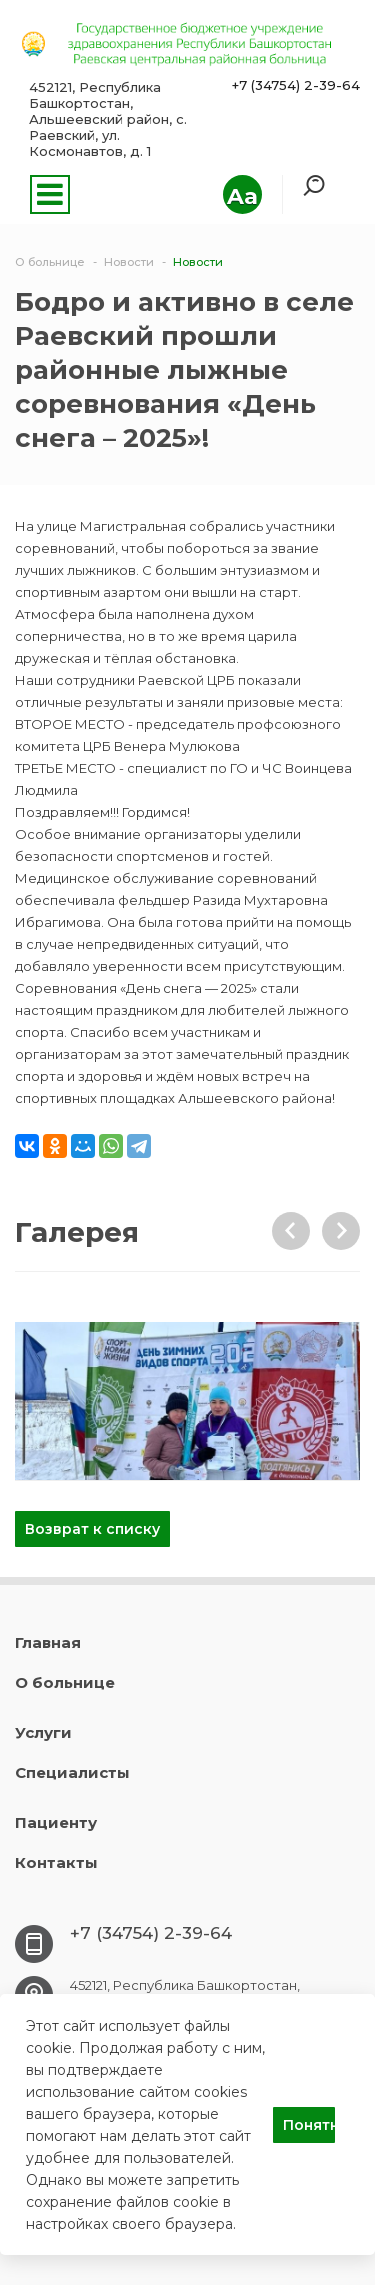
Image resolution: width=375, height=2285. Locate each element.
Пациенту (56, 1822)
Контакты (56, 1862)
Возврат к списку (92, 1529)
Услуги (43, 1732)
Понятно (309, 2125)
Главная (48, 1642)
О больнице (65, 1682)
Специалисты (72, 1772)
